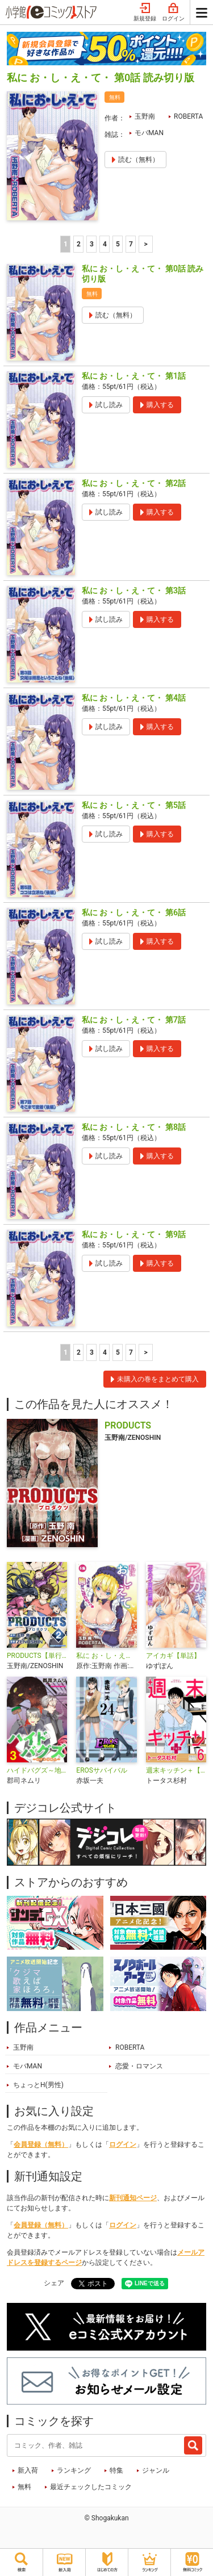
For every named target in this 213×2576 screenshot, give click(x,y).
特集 (116, 2470)
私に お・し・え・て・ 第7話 (134, 1019)
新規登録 (144, 12)
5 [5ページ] (118, 244)
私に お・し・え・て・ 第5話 (134, 805)
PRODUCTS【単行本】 (37, 1656)
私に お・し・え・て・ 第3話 (134, 590)
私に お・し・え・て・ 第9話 (134, 1234)
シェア (54, 2283)
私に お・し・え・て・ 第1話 (134, 375)
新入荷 (28, 2470)
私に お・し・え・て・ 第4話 (134, 697)
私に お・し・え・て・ (106, 1656)
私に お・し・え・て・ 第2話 (134, 483)
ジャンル (155, 2470)
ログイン (173, 12)
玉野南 (145, 116)
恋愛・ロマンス (139, 2066)
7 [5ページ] (131, 244)
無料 (24, 2487)
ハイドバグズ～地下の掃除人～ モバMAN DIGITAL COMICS (37, 1770)
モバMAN (149, 133)
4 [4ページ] (105, 244)
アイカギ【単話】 (173, 1656)
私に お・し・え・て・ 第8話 (134, 1127)
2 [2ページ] (79, 244)
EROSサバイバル (101, 1770)
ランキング (74, 2470)
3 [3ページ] (92, 244)
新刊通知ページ (133, 2198)
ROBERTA (188, 116)
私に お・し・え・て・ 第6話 (134, 912)
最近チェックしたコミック (91, 2487)
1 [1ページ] (66, 244)
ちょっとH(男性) (38, 2085)
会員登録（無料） (41, 2144)
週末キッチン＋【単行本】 (176, 1770)
